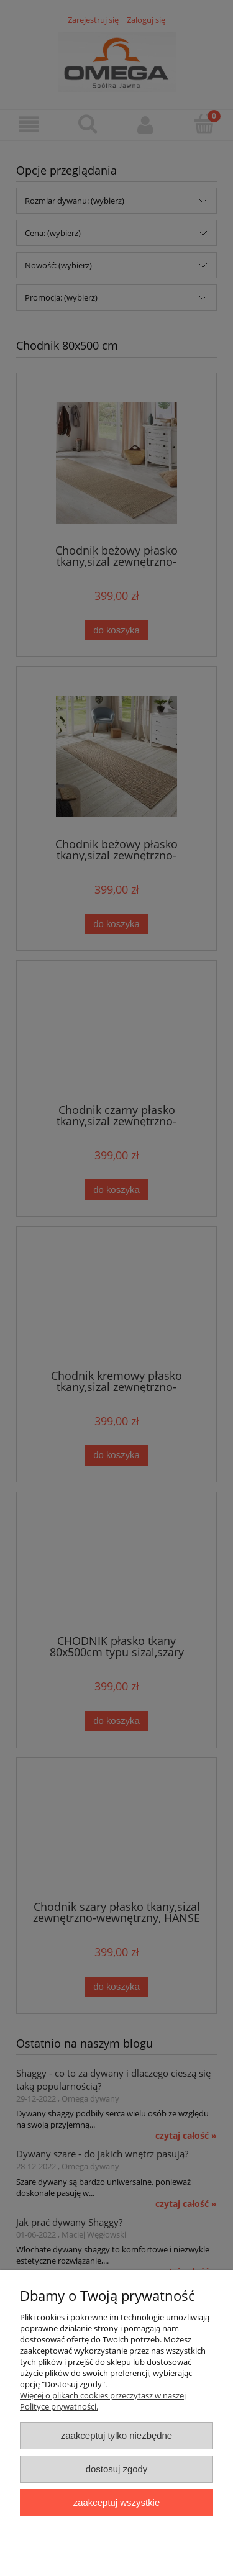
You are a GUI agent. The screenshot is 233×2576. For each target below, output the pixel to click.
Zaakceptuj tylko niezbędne (116, 2435)
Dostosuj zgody (117, 2469)
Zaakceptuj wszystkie (116, 2502)
